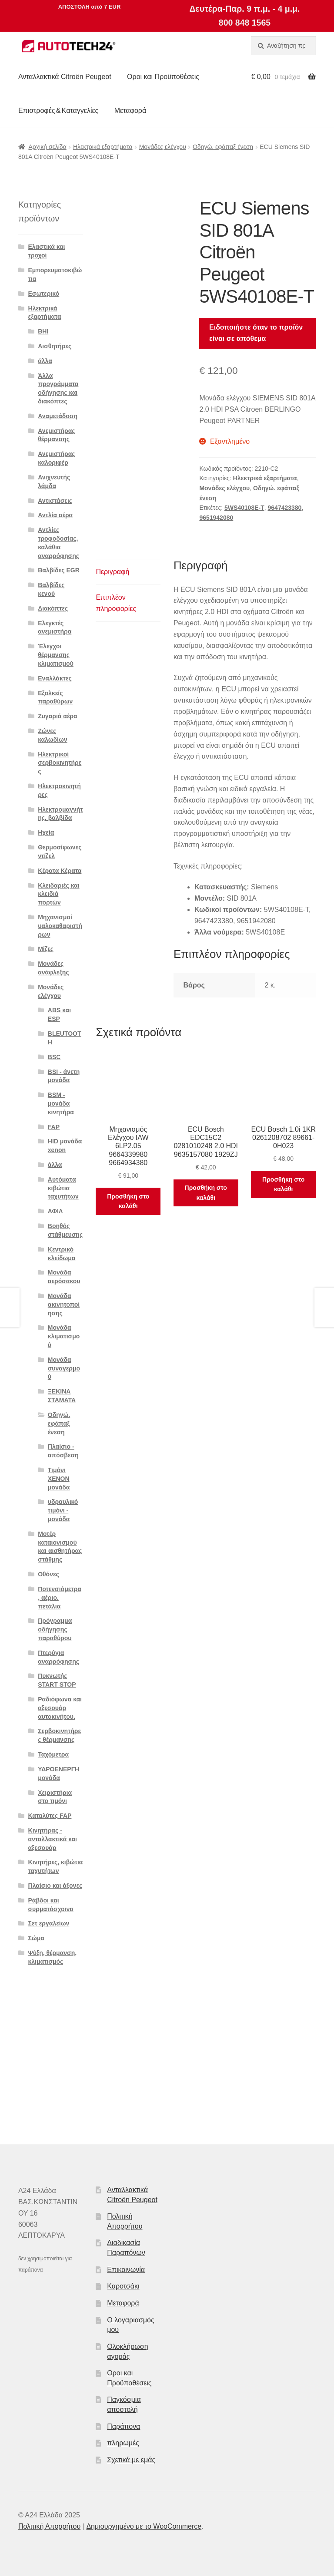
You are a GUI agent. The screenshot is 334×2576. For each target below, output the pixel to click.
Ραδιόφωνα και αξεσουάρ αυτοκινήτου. (60, 1708)
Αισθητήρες (54, 346)
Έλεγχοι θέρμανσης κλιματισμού (55, 655)
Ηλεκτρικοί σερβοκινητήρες (59, 763)
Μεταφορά (130, 110)
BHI (43, 331)
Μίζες (45, 948)
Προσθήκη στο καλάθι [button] (128, 1201)
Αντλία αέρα (55, 515)
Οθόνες (48, 1574)
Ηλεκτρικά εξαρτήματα (103, 146)
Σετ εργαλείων (49, 1923)
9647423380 (285, 507)
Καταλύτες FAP (50, 1815)
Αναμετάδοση (57, 416)
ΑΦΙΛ (55, 1211)
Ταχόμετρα (53, 1754)
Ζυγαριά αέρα (57, 716)
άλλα (45, 360)
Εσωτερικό (44, 293)
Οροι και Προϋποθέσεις (163, 76)
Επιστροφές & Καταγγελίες (58, 110)
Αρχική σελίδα (47, 146)
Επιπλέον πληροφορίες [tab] (116, 603)
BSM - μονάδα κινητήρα (61, 1103)
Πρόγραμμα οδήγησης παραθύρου (55, 1629)
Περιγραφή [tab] (112, 571)
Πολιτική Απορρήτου (49, 2526)
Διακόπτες (53, 608)
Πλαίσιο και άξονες (55, 1885)
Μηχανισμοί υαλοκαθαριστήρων (60, 926)
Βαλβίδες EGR (59, 570)
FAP (54, 1126)
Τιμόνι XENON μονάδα (59, 1478)
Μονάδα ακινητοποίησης (64, 1304)
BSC (54, 1057)
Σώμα (36, 1938)
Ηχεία (46, 832)
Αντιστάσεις (55, 500)
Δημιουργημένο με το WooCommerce (143, 2526)
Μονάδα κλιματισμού (64, 1336)
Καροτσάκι (123, 2286)
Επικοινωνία (126, 2269)
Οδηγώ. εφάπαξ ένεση (223, 146)
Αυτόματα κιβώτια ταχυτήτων (63, 1188)
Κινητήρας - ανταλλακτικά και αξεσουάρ (52, 1839)
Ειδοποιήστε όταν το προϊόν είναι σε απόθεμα (256, 333)
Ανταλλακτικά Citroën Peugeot (64, 76)
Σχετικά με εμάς (131, 2460)
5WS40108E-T (244, 507)
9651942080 (216, 517)
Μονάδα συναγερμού (64, 1368)
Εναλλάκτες (55, 678)
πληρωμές (123, 2443)
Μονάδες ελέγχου (162, 146)
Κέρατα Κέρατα (59, 870)
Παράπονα (123, 2426)
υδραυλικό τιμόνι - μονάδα (63, 1510)
